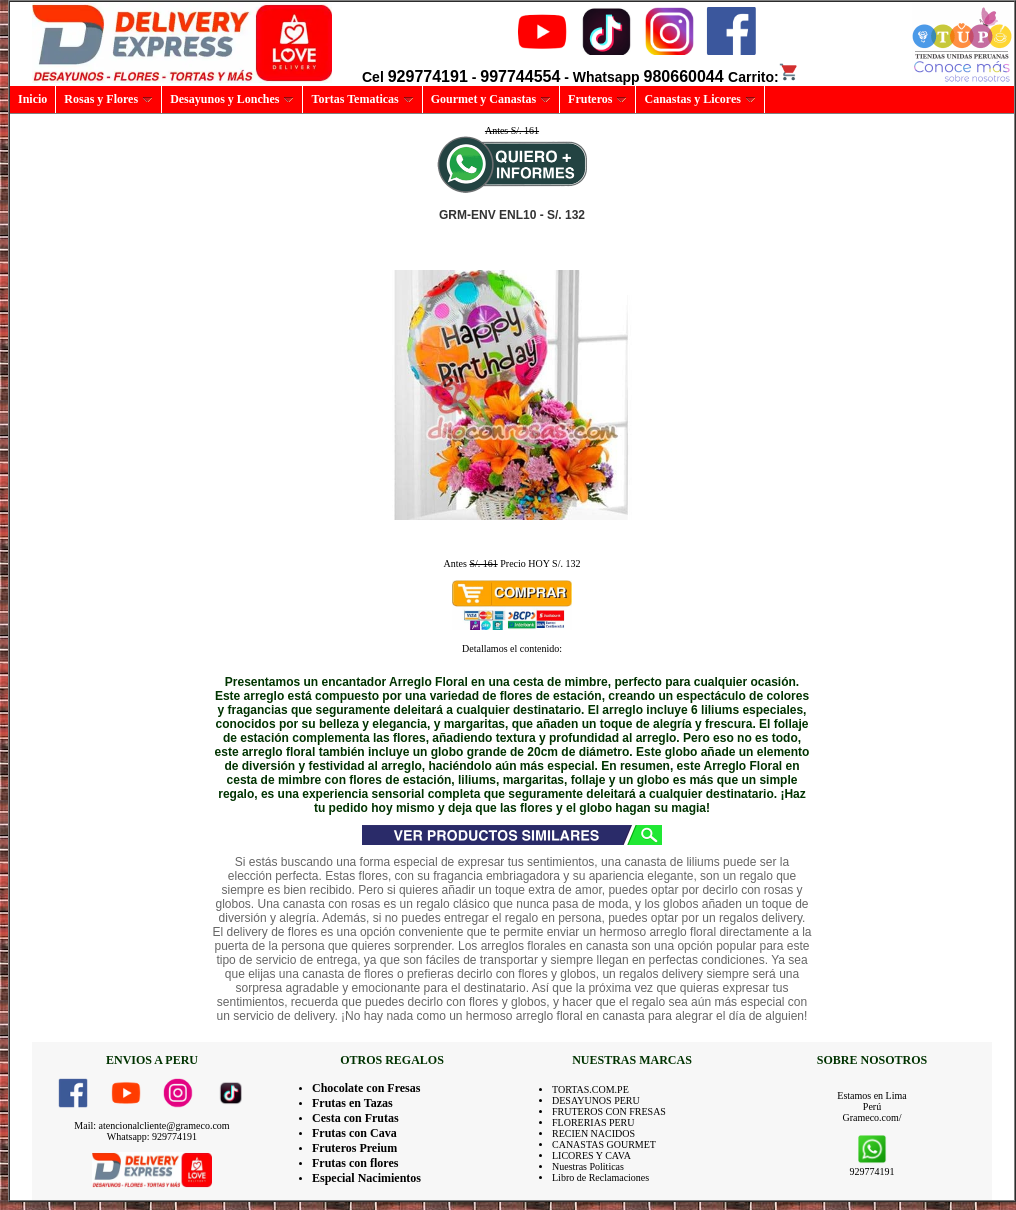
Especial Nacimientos (366, 1178)
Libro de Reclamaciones (600, 1177)
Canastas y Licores (699, 99)
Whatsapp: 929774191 (152, 1136)
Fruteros (597, 99)
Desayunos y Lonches (232, 99)
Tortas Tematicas (362, 99)
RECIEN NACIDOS (593, 1133)
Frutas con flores (355, 1163)
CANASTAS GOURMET (604, 1144)
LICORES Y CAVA (591, 1155)
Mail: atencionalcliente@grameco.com (151, 1125)
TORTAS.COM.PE (590, 1089)
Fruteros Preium (354, 1148)
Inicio (32, 99)
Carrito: (763, 77)
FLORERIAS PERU (593, 1122)
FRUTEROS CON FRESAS (609, 1111)
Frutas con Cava (354, 1133)
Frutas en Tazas (352, 1103)
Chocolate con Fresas (366, 1088)
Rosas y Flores (108, 99)
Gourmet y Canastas (491, 99)
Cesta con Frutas (355, 1118)
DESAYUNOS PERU (596, 1100)
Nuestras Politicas (588, 1166)
